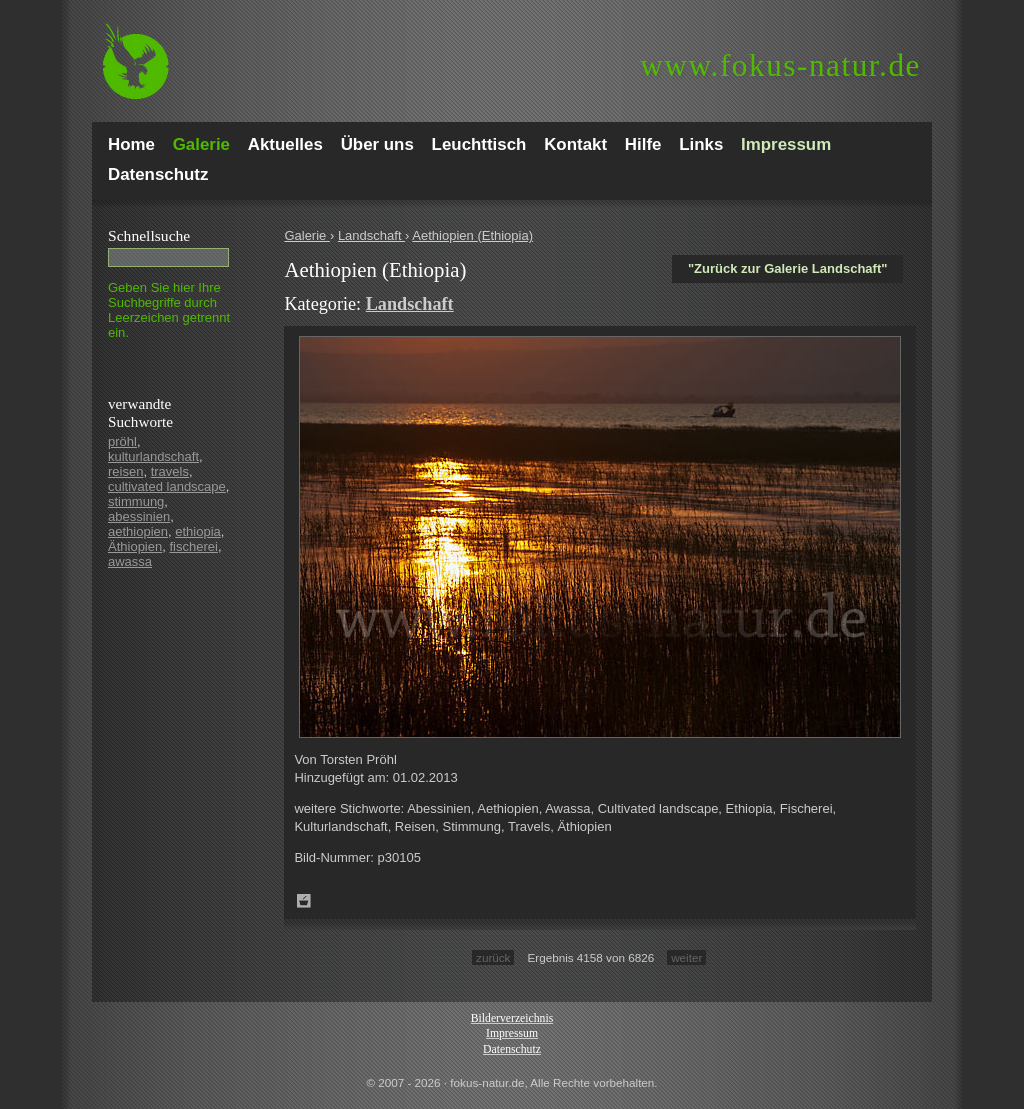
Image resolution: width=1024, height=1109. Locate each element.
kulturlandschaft (153, 456)
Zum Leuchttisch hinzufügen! (304, 901)
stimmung (136, 501)
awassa (130, 561)
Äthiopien (135, 546)
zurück (493, 957)
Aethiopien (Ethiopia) (472, 235)
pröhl (122, 441)
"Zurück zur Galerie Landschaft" (787, 268)
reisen (125, 471)
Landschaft (371, 235)
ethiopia (198, 531)
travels (170, 471)
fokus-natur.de (780, 65)
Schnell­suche (149, 235)
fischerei (193, 546)
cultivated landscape (167, 486)
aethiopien (138, 531)
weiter (686, 957)
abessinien (139, 516)
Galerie (307, 235)
